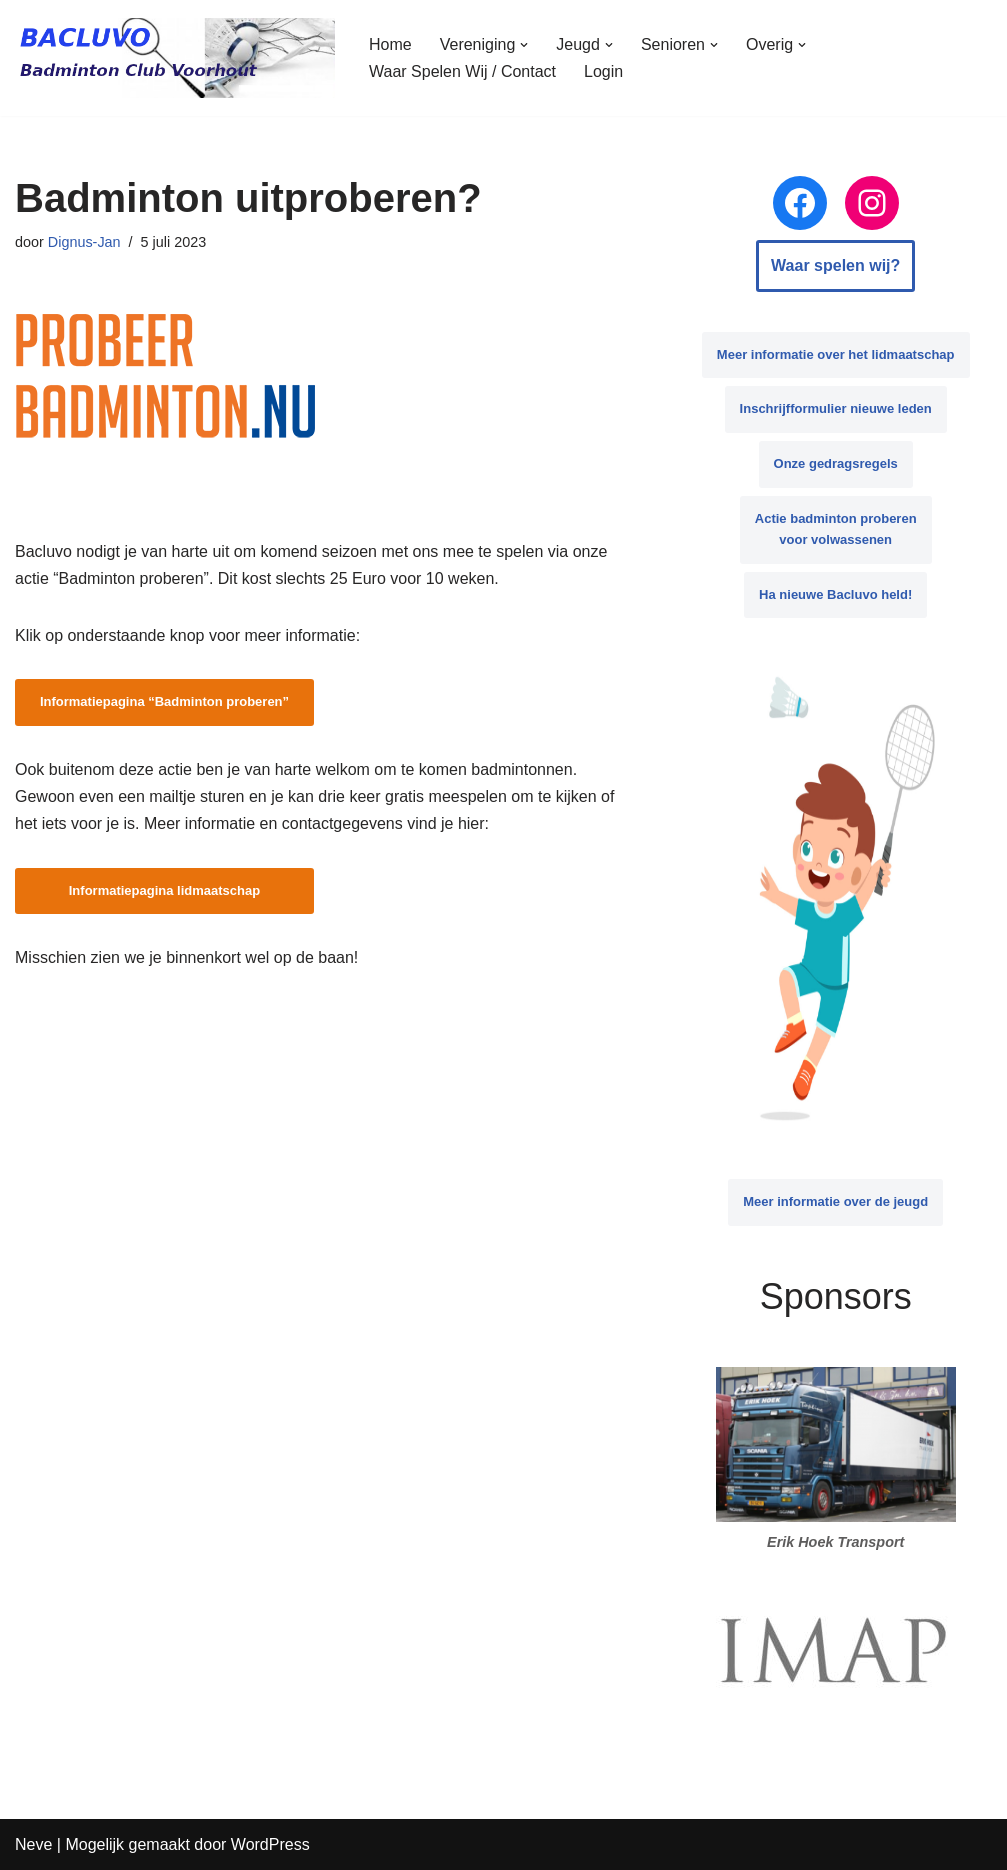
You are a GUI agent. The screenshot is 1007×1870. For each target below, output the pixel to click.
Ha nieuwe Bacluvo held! (835, 594)
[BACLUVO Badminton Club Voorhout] (175, 58)
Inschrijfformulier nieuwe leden (836, 408)
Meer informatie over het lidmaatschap (836, 354)
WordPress (270, 1844)
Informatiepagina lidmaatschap (164, 890)
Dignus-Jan (84, 242)
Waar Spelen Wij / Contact (462, 71)
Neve (33, 1844)
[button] (524, 45)
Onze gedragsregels (836, 463)
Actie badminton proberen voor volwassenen (836, 529)
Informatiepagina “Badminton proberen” (164, 701)
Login (603, 71)
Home (390, 44)
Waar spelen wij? (835, 265)
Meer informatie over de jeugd (835, 1201)
